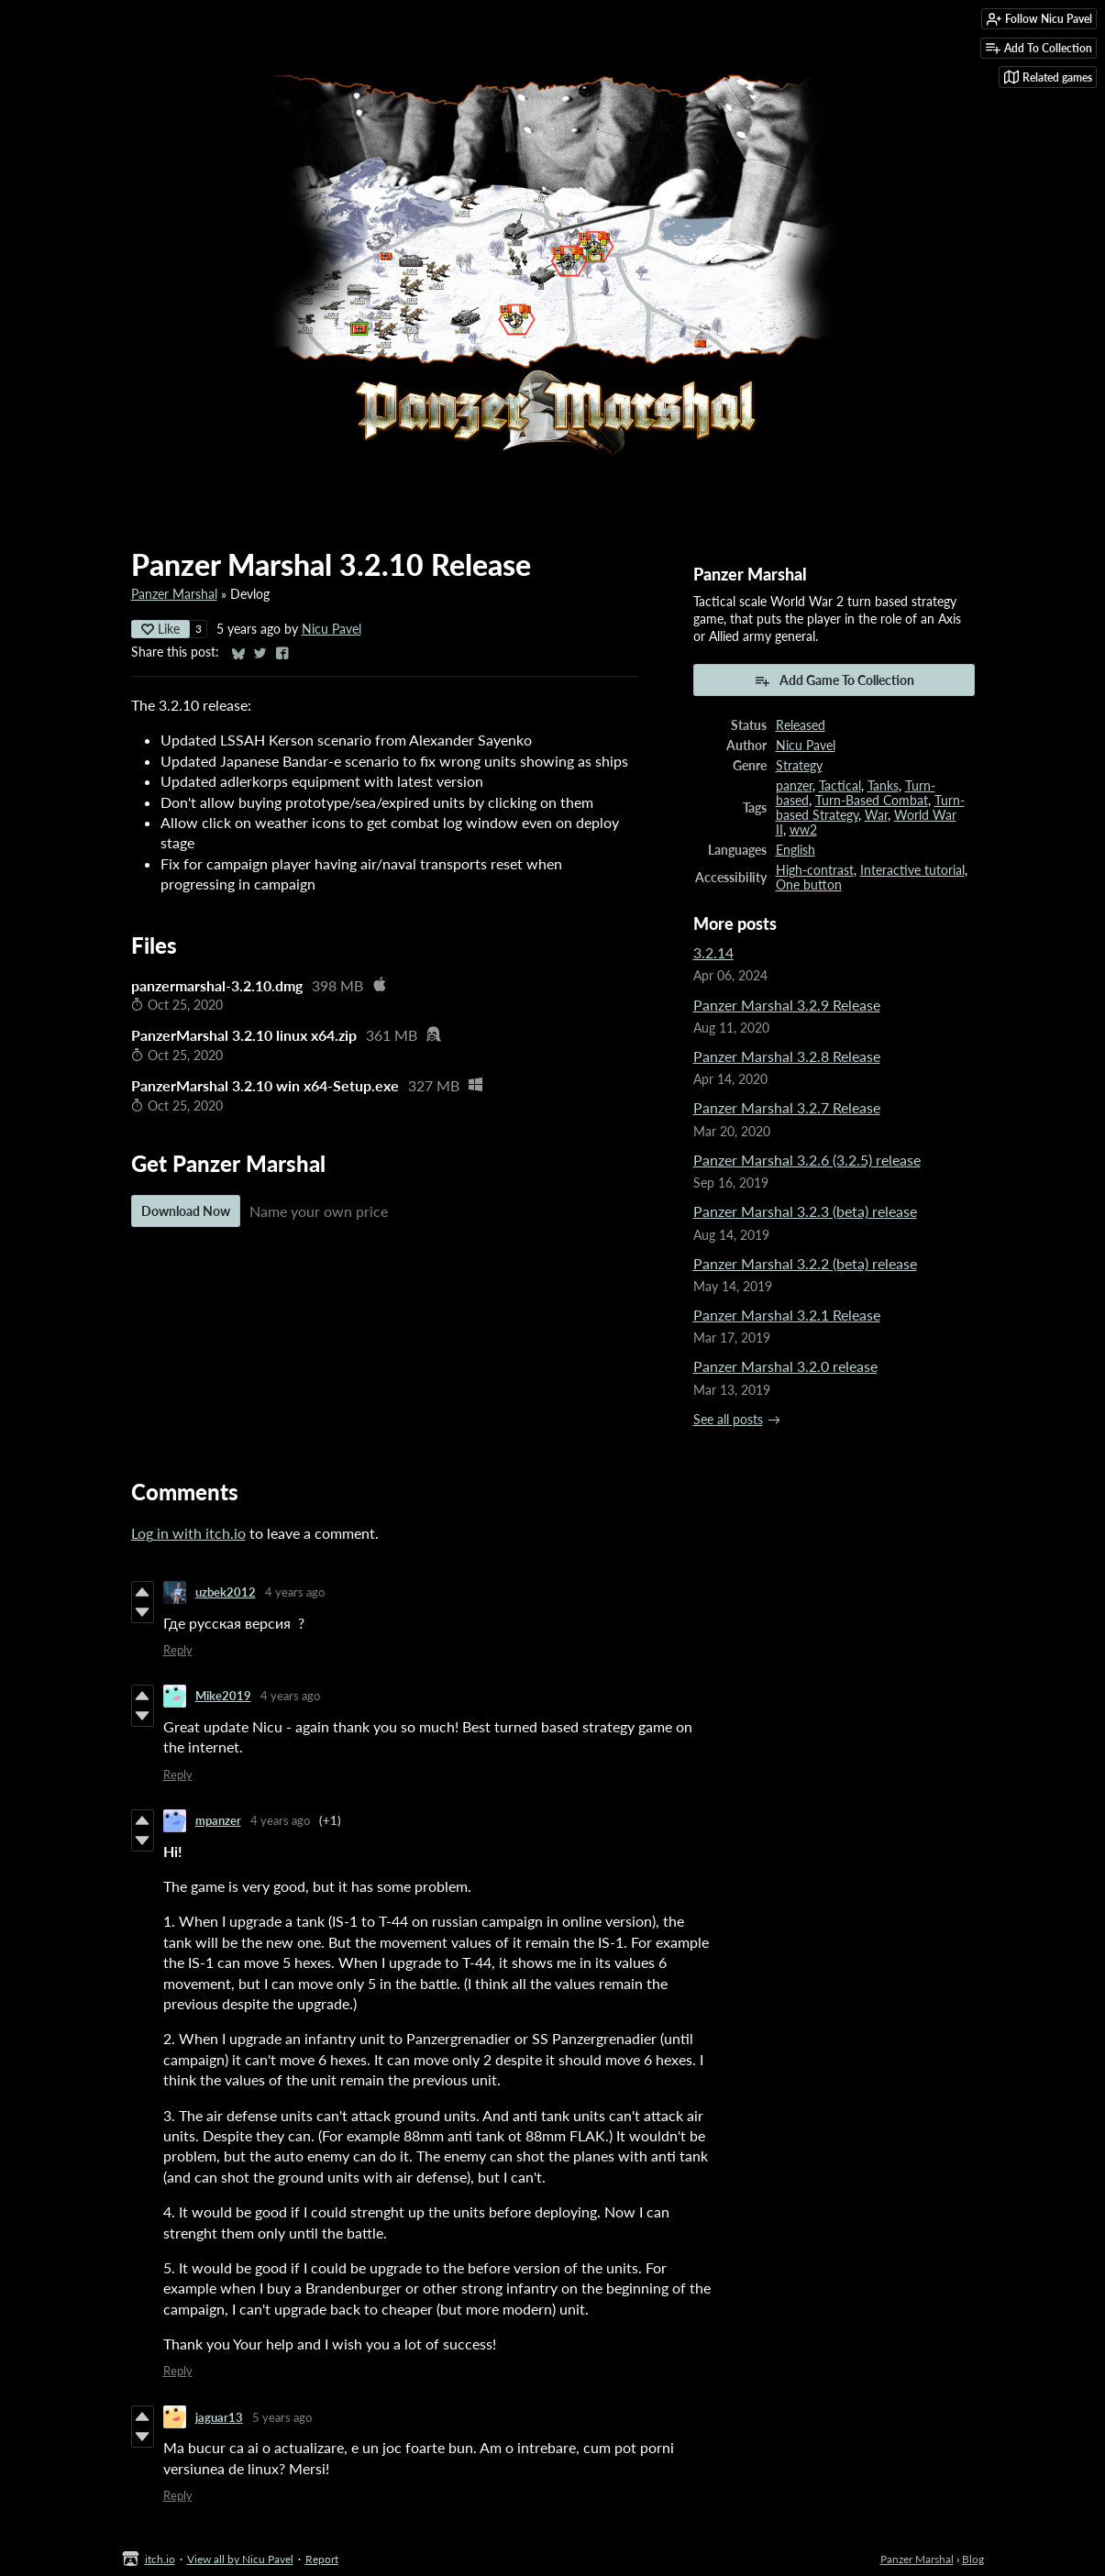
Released (800, 725)
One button (809, 885)
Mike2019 (223, 1695)
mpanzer (218, 1820)
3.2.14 (713, 952)
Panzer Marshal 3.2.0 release (785, 1366)
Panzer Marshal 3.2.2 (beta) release (805, 1263)
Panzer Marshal (174, 594)
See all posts (728, 1419)
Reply (178, 1649)
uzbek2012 (225, 1592)
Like (160, 628)
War (876, 815)
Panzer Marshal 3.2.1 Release (786, 1314)
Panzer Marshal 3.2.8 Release (786, 1056)
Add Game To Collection (834, 680)
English (795, 850)
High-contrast (815, 870)
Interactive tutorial (912, 870)
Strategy (799, 765)
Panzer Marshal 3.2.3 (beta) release (805, 1211)
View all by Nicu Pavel (240, 2559)
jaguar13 (219, 2417)
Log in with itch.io (188, 1533)
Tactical (840, 786)
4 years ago (295, 1592)
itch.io (160, 2559)
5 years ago (282, 2417)
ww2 (803, 830)
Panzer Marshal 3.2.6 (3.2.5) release (807, 1159)
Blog (973, 2559)
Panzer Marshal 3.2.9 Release (786, 1004)
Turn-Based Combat (871, 800)
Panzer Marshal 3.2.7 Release (786, 1107)
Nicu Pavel (331, 629)
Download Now (185, 1211)
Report (321, 2559)
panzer (794, 786)
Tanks (883, 786)
